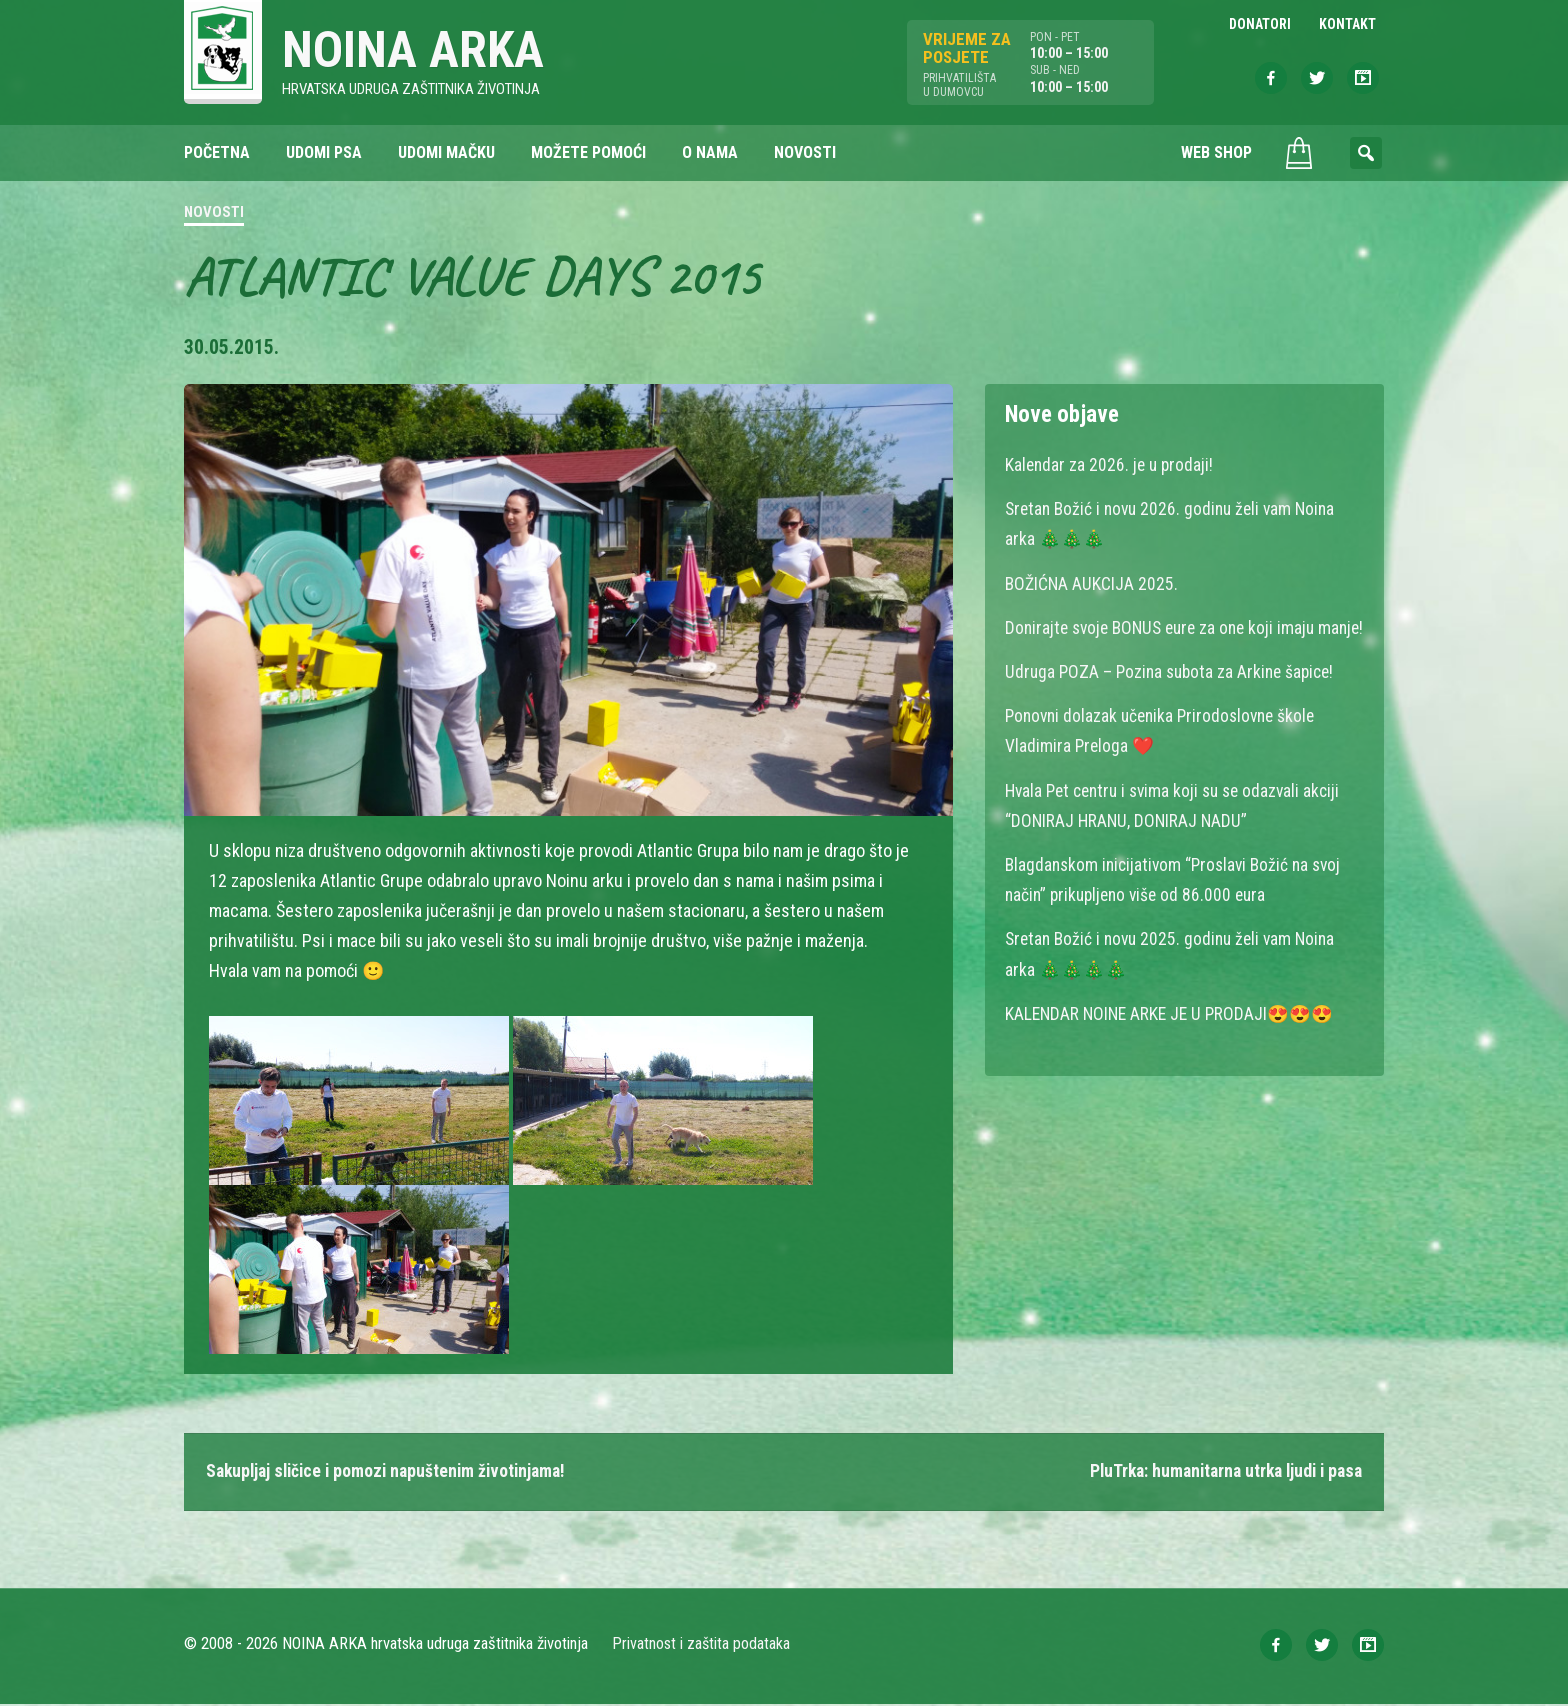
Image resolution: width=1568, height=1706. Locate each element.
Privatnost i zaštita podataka (701, 1645)
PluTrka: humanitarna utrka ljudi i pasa (1219, 1473)
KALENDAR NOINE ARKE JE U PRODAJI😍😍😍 (1173, 1041)
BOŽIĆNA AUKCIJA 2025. (1092, 583)
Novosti (214, 214)
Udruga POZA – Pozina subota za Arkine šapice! (1175, 701)
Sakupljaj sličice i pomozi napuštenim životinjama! (393, 1473)
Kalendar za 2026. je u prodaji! (1111, 465)
